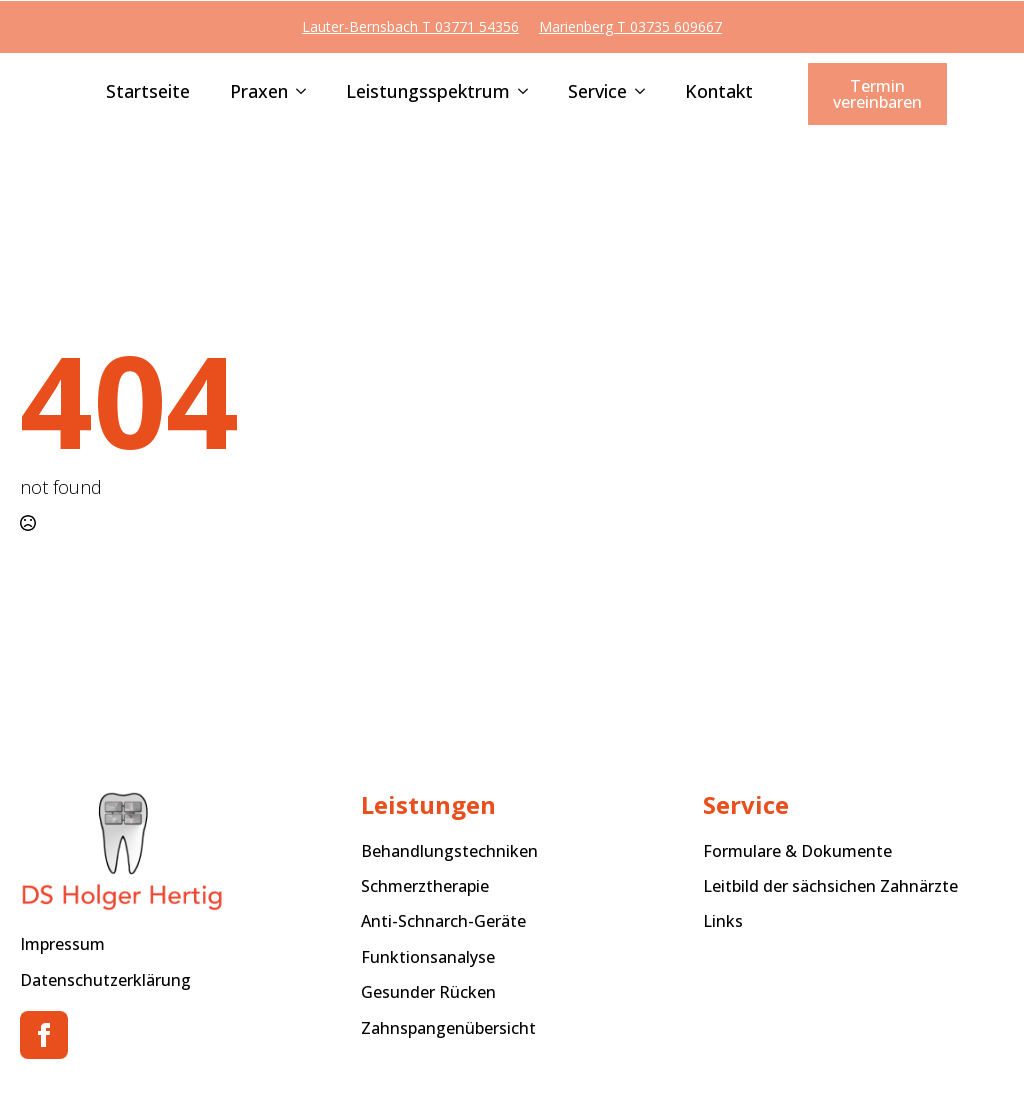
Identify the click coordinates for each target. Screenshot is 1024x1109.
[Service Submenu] (636, 93)
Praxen (259, 92)
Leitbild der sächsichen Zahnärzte (830, 886)
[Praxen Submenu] (297, 93)
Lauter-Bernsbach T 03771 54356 (410, 26)
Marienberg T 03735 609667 (630, 26)
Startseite (148, 92)
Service (597, 92)
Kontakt (719, 92)
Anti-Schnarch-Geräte (443, 921)
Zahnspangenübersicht (448, 1028)
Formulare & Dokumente (797, 851)
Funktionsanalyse (428, 957)
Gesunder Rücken (428, 992)
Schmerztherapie (425, 886)
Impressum (62, 944)
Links (723, 921)
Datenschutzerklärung (105, 980)
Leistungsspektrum (428, 92)
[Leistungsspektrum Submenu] (519, 93)
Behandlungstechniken (449, 851)
